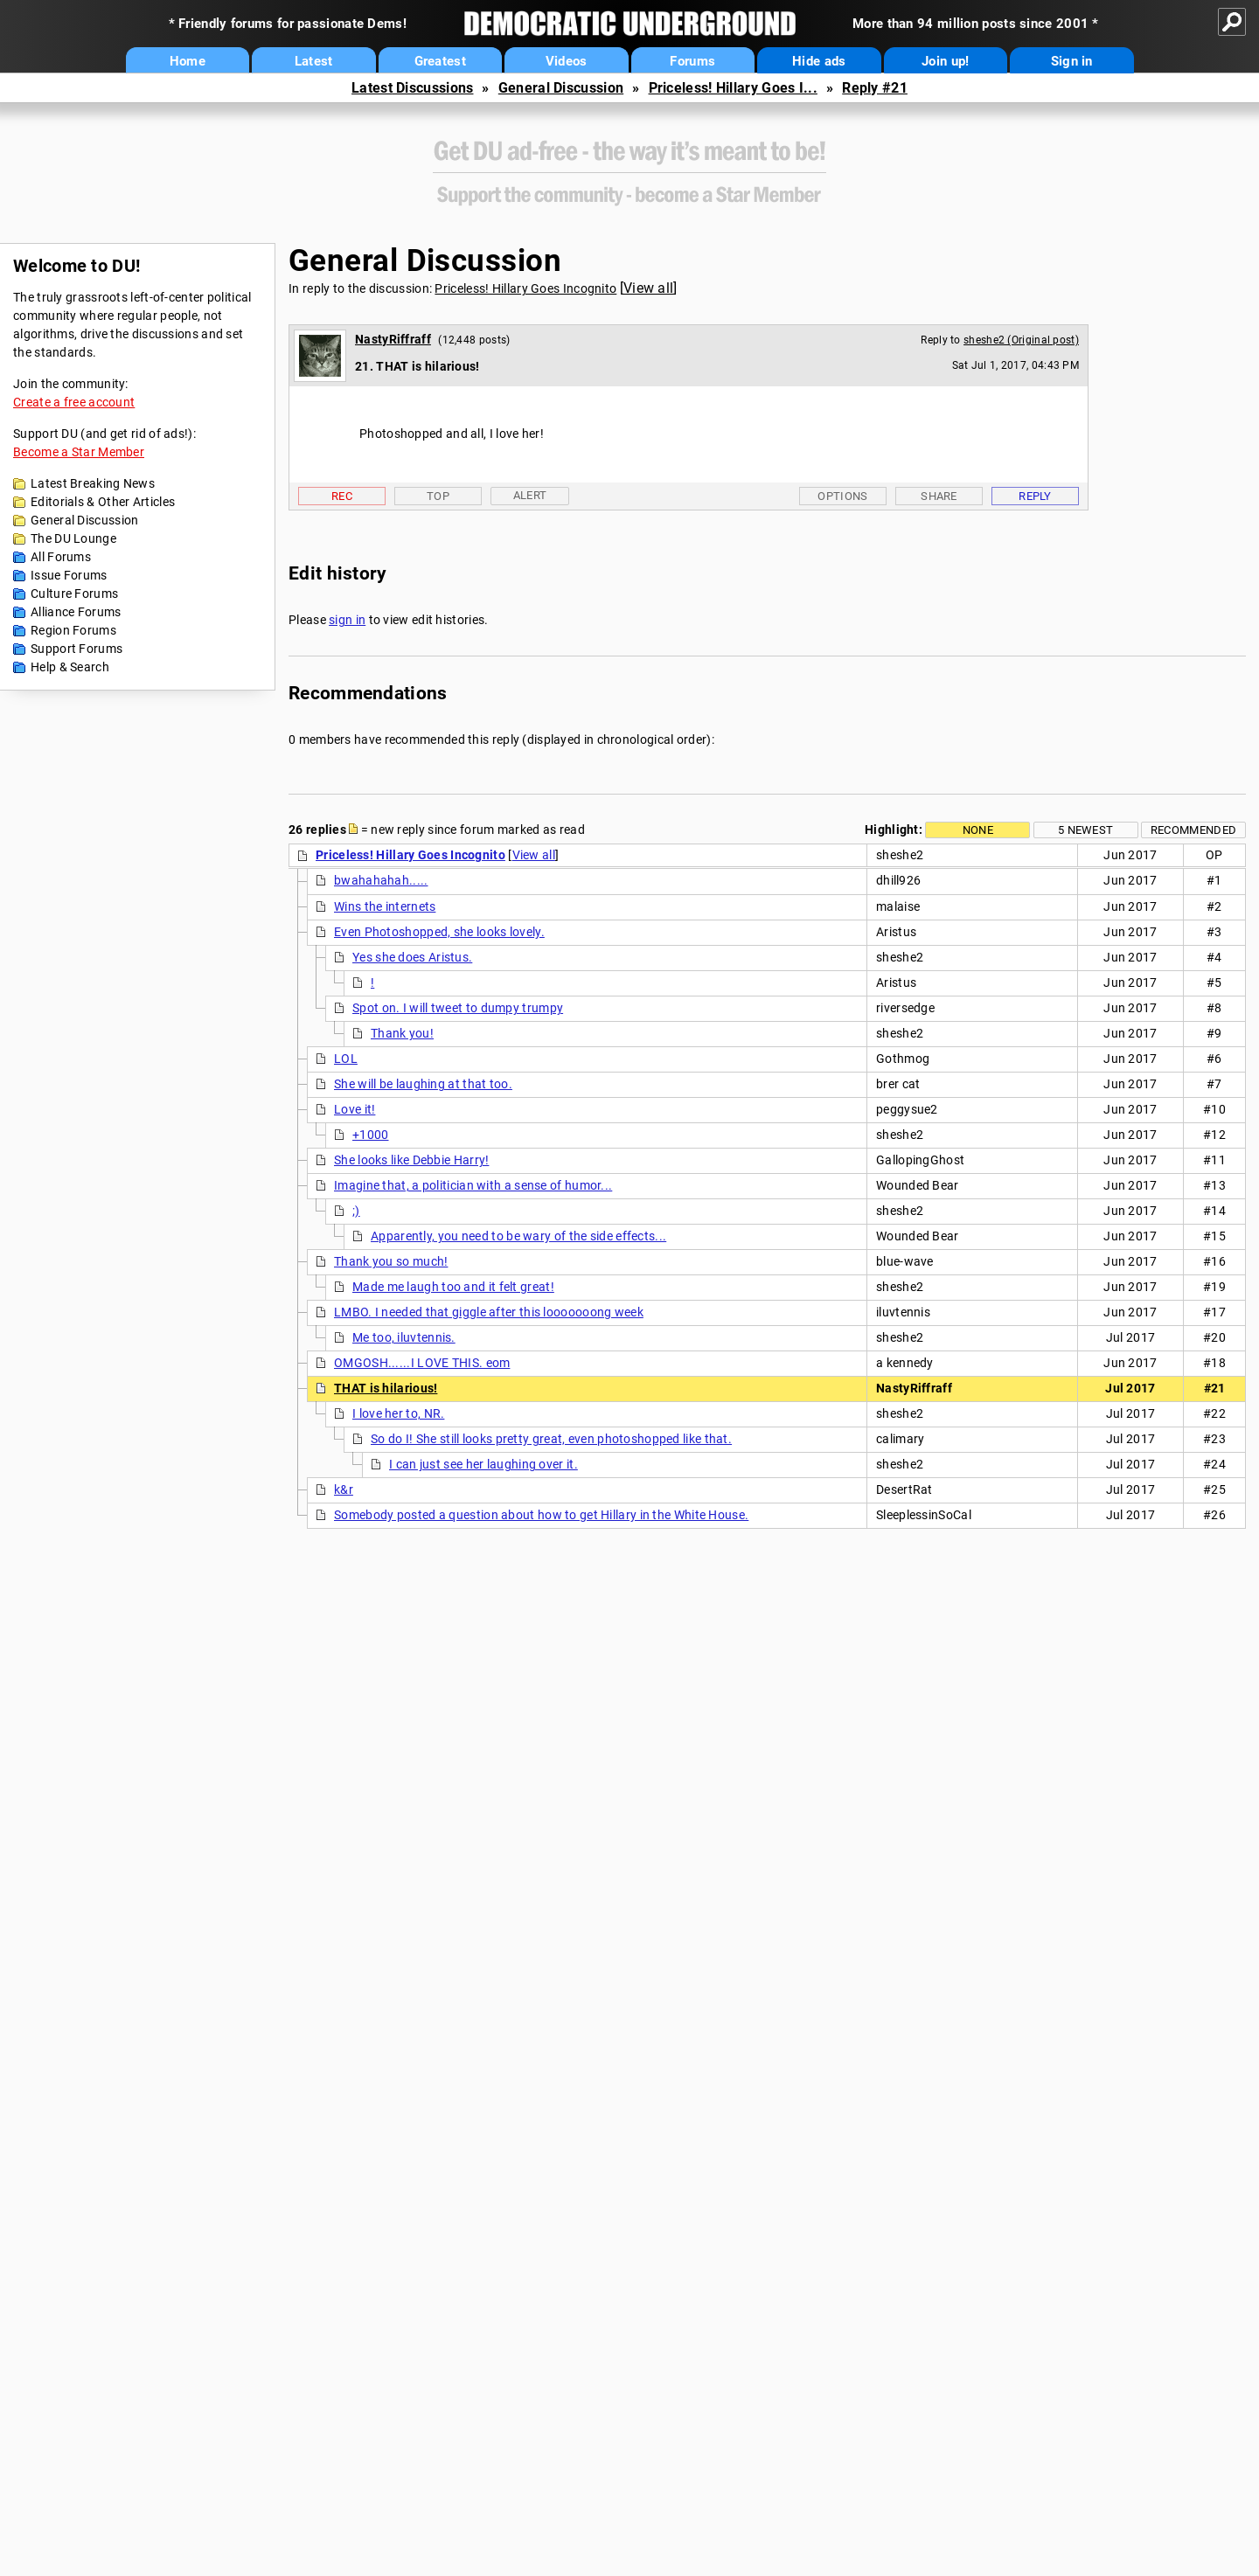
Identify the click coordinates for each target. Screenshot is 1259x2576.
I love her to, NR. (398, 1413)
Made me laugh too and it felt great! (453, 1287)
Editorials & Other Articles (103, 502)
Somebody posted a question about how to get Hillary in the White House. (541, 1515)
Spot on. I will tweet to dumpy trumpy (457, 1008)
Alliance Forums (76, 612)
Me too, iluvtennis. (404, 1337)
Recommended (1193, 830)
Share (939, 496)
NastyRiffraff (393, 339)
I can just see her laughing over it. (483, 1464)
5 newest (1085, 830)
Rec (341, 496)
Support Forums (76, 649)
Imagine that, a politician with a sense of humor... (473, 1185)
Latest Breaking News (93, 483)
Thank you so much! (391, 1261)
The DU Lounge (73, 538)
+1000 (370, 1135)
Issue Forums (69, 575)
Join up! (945, 61)
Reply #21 (875, 88)
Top (438, 496)
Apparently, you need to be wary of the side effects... (518, 1236)
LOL (346, 1059)
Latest (314, 61)
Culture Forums (74, 594)
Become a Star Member (78, 452)
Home (187, 61)
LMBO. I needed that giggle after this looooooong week (488, 1312)
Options (842, 496)
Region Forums (73, 630)
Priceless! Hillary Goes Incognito (525, 288)
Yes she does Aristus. (412, 957)
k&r (343, 1489)
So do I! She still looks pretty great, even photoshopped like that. (551, 1439)
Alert (530, 495)
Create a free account (74, 402)
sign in (347, 620)
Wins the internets (384, 906)
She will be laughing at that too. (423, 1084)
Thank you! (402, 1033)
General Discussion (560, 88)
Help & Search (70, 667)
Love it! (354, 1109)
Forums (692, 61)
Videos (567, 61)
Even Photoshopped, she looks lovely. (439, 932)
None (978, 830)
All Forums (61, 557)
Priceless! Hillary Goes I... (733, 88)
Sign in (1072, 61)
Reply (1035, 496)
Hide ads (818, 61)
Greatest (440, 61)
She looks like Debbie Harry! (411, 1160)
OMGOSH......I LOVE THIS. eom (422, 1363)
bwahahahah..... (381, 880)
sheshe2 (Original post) (1021, 340)
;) (356, 1211)
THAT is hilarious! (385, 1388)
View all (648, 288)
